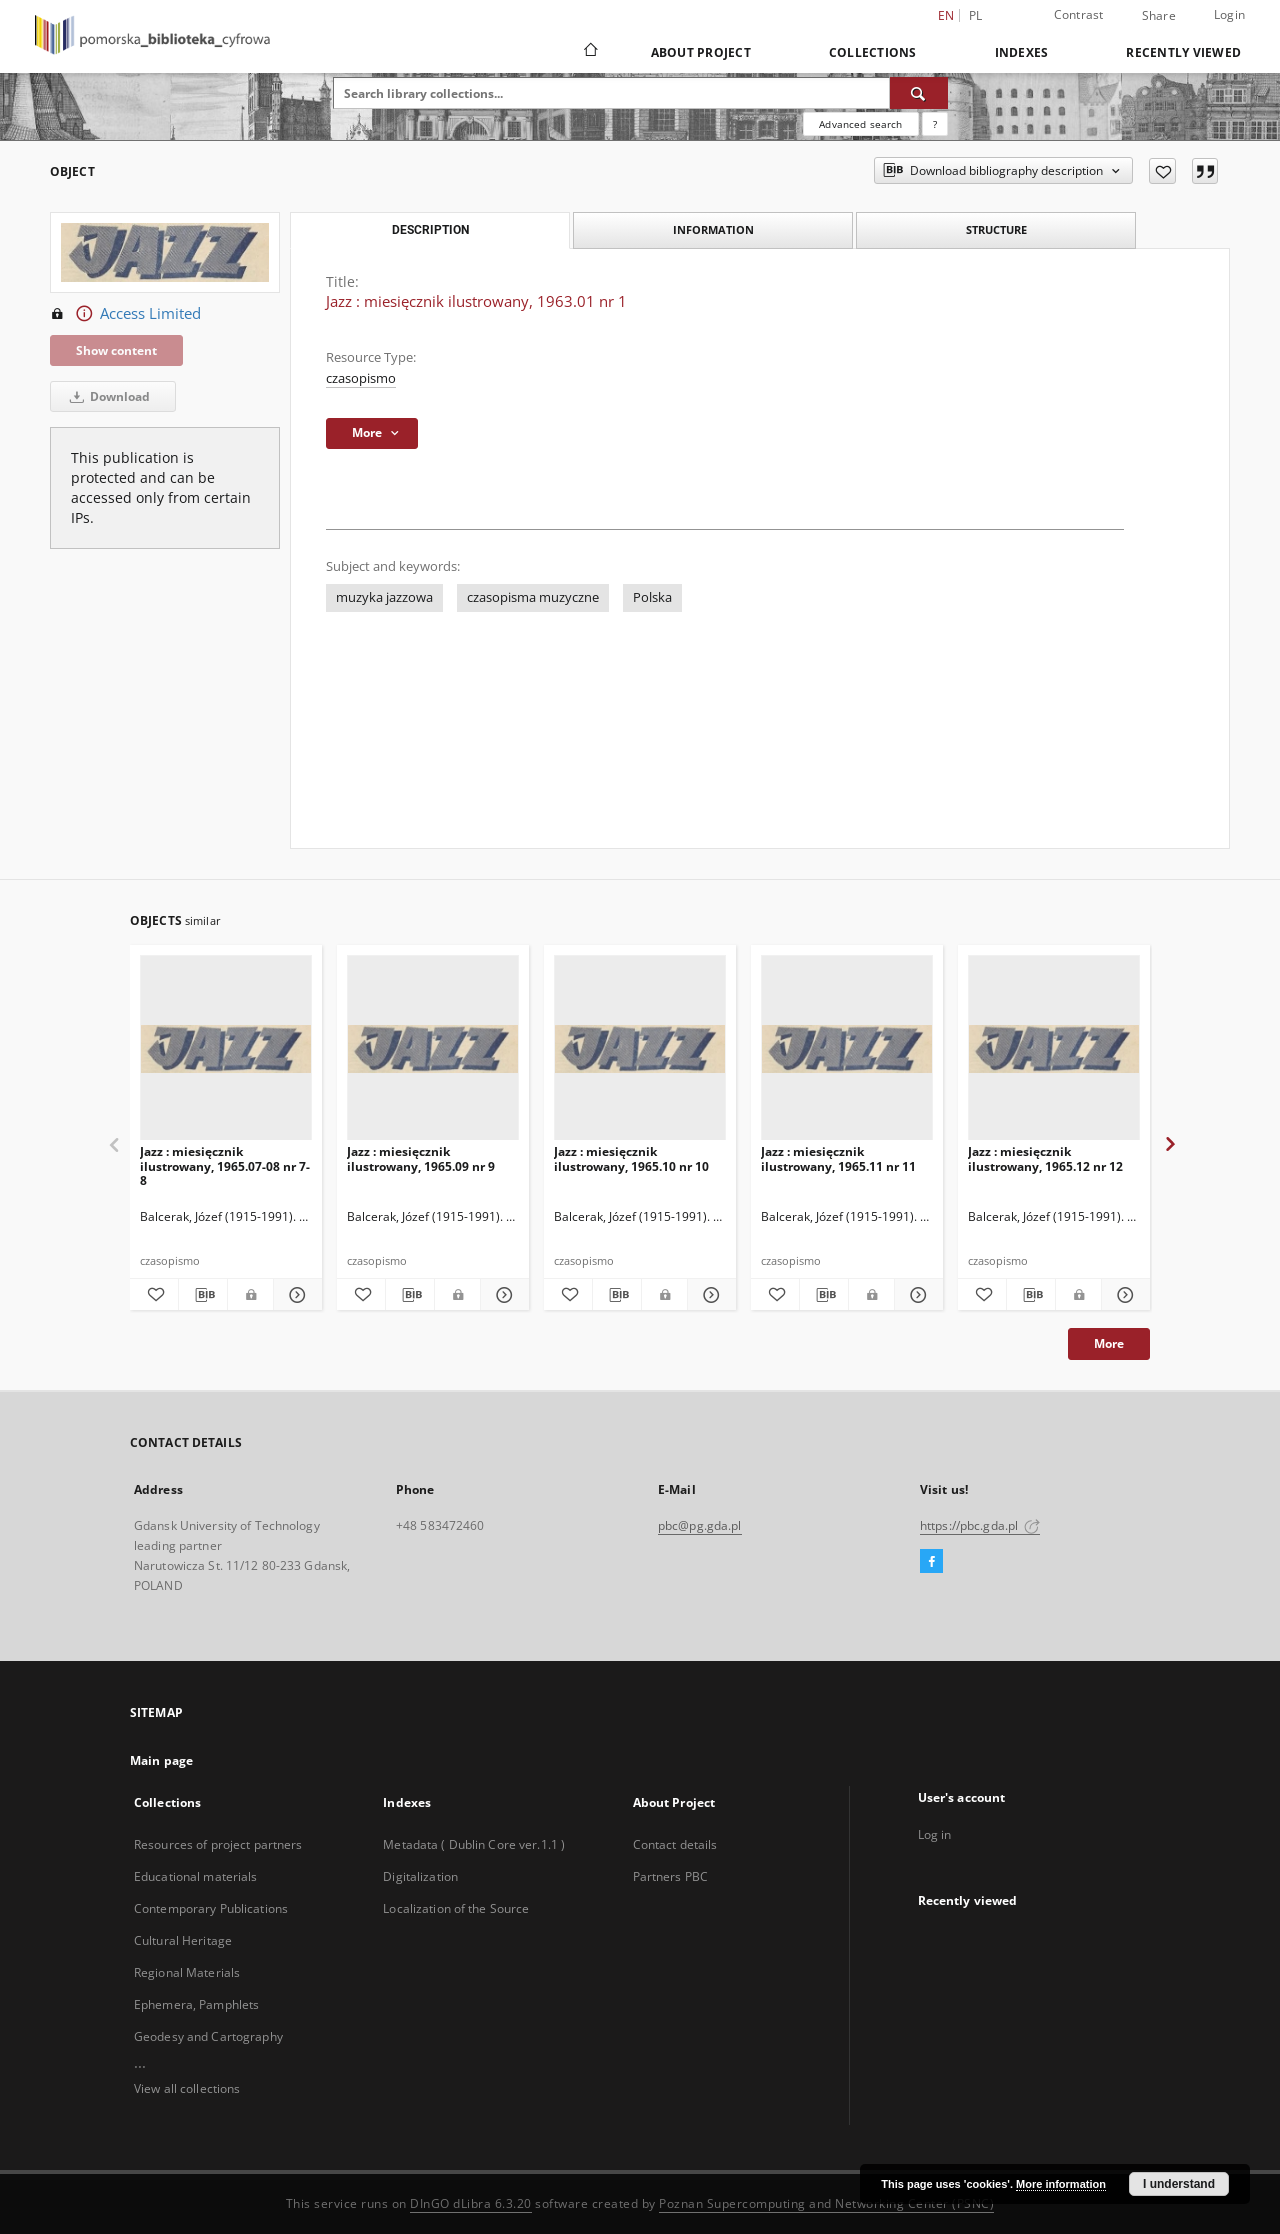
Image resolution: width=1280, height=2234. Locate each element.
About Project (701, 52)
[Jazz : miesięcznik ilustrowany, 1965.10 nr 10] (640, 1048)
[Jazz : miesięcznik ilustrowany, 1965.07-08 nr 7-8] (226, 1048)
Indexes (1022, 52)
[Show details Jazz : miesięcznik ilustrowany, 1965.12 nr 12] (1123, 1295)
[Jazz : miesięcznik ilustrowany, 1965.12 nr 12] (1054, 1048)
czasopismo (361, 378)
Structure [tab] (996, 229)
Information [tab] (713, 229)
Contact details (675, 1844)
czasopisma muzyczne (533, 597)
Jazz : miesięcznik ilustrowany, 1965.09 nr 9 (421, 1158)
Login (1229, 14)
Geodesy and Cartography (208, 2036)
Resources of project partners (218, 1844)
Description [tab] (430, 230)
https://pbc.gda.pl (980, 1525)
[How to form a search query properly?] (935, 124)
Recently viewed (1183, 52)
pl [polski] (976, 15)
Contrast (1079, 14)
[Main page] (589, 52)
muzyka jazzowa (384, 597)
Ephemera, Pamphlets (196, 2004)
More (1109, 1343)
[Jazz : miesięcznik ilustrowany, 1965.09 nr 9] (433, 1048)
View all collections (187, 2088)
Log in (935, 1834)
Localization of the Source (456, 1908)
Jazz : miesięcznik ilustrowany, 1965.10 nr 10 (631, 1158)
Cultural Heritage (183, 1940)
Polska (652, 597)
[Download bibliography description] (203, 1295)
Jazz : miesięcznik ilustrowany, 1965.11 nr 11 (838, 1158)
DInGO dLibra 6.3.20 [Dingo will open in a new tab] (471, 2203)
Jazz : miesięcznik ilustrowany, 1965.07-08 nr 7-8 (225, 1165)
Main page (161, 1760)
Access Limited (125, 314)
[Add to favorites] (1162, 171)
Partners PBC (670, 1876)
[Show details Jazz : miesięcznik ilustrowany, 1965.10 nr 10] (709, 1295)
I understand (1179, 2184)
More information (1061, 2184)
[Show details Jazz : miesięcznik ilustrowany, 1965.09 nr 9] (502, 1295)
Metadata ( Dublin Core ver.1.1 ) (474, 1844)
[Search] (919, 93)
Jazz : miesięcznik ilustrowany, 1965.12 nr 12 (1045, 1158)
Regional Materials (187, 1972)
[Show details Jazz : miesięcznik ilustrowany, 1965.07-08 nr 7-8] (295, 1295)
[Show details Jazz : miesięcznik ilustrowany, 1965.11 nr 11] (916, 1295)
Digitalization (420, 1876)
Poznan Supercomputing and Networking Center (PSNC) (826, 2203)
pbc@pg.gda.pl (700, 1525)
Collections (873, 52)
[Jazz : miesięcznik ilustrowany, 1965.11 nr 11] (847, 1048)
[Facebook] (931, 1562)
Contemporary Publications (211, 1908)
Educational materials (196, 1876)
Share (1159, 16)
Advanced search (860, 124)
